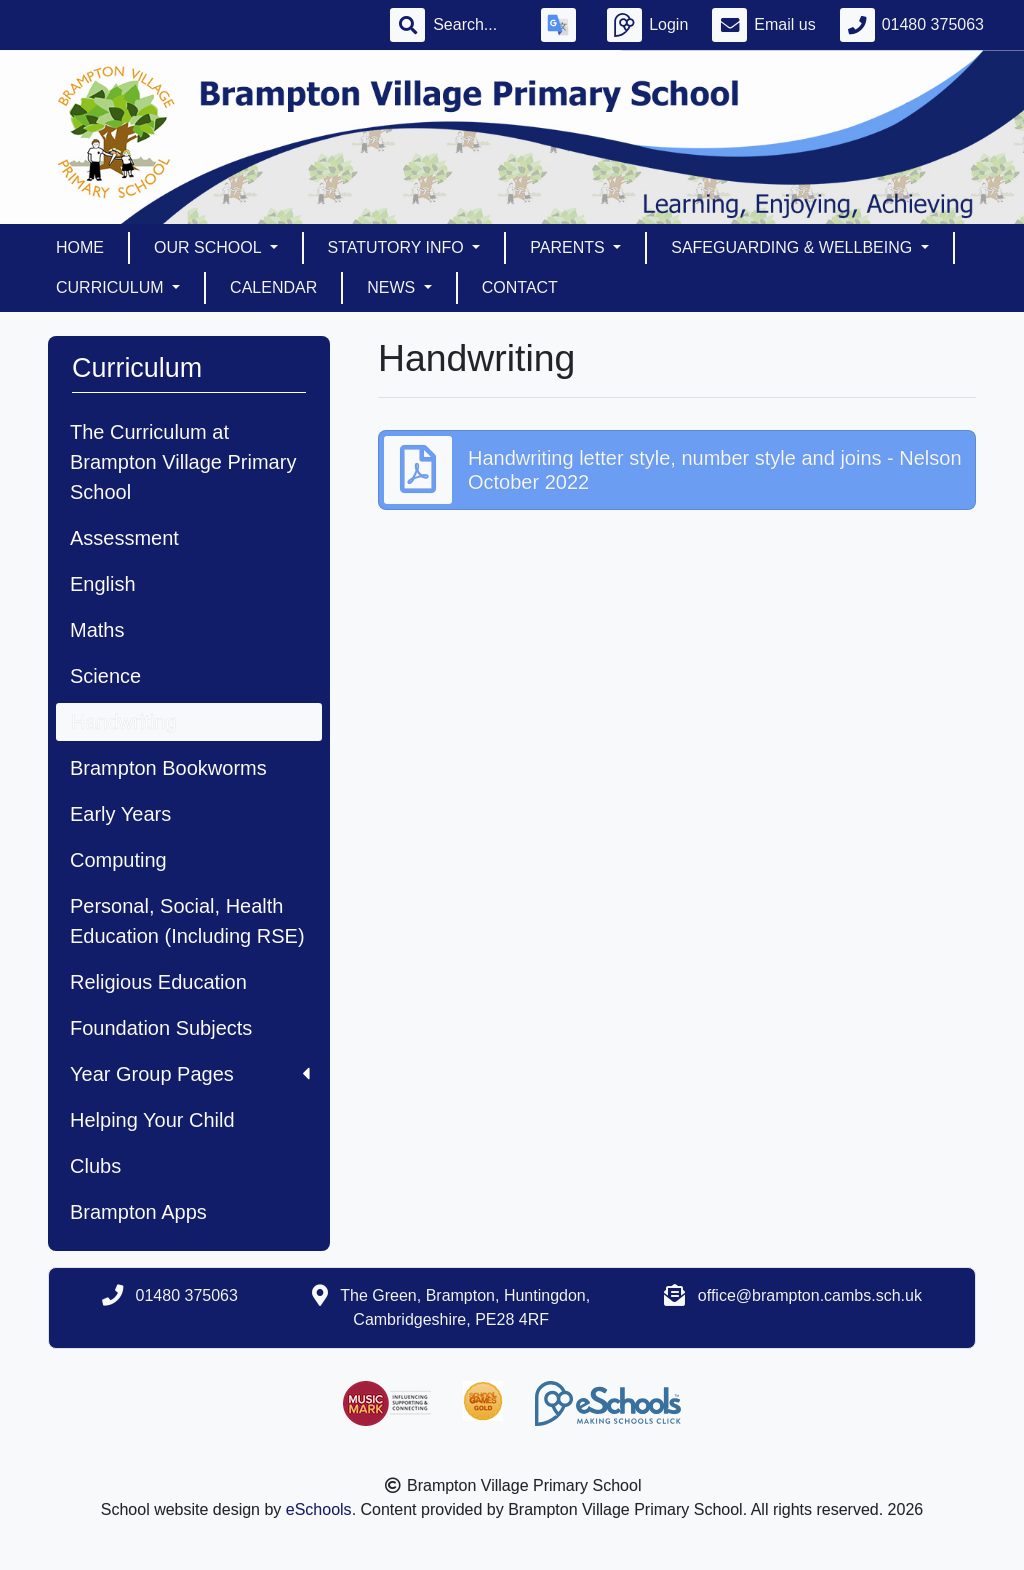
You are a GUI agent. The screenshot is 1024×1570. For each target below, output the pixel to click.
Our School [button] (209, 247)
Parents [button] (569, 247)
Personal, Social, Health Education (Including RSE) (187, 921)
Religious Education (158, 982)
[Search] (475, 25)
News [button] (393, 287)
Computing (118, 860)
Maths (97, 630)
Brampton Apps (138, 1212)
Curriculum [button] (112, 287)
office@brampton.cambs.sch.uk (810, 1295)
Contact (520, 287)
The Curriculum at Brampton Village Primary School (183, 462)
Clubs (95, 1166)
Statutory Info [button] (398, 247)
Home (80, 247)
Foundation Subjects (161, 1028)
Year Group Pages (190, 1074)
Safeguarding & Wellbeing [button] (793, 247)
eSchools (319, 1509)
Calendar (273, 287)
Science (105, 676)
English (103, 584)
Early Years (120, 814)
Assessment (124, 538)
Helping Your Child (152, 1120)
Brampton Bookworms (168, 768)
